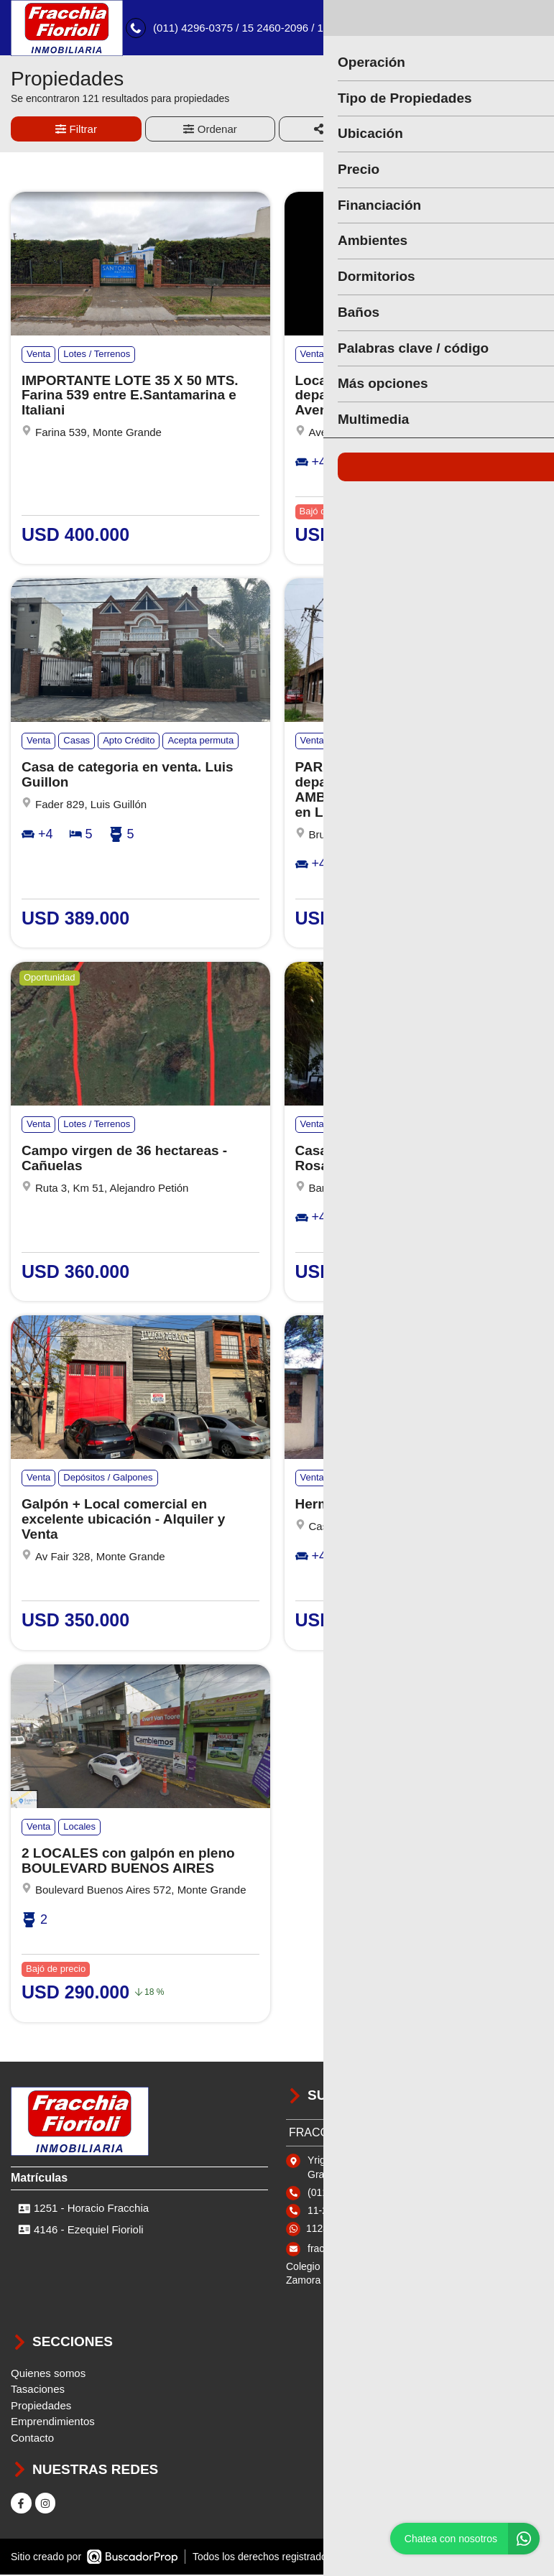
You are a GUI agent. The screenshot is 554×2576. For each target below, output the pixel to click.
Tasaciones (38, 2391)
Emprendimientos (53, 2423)
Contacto (32, 2440)
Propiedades (41, 2407)
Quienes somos (48, 2375)
